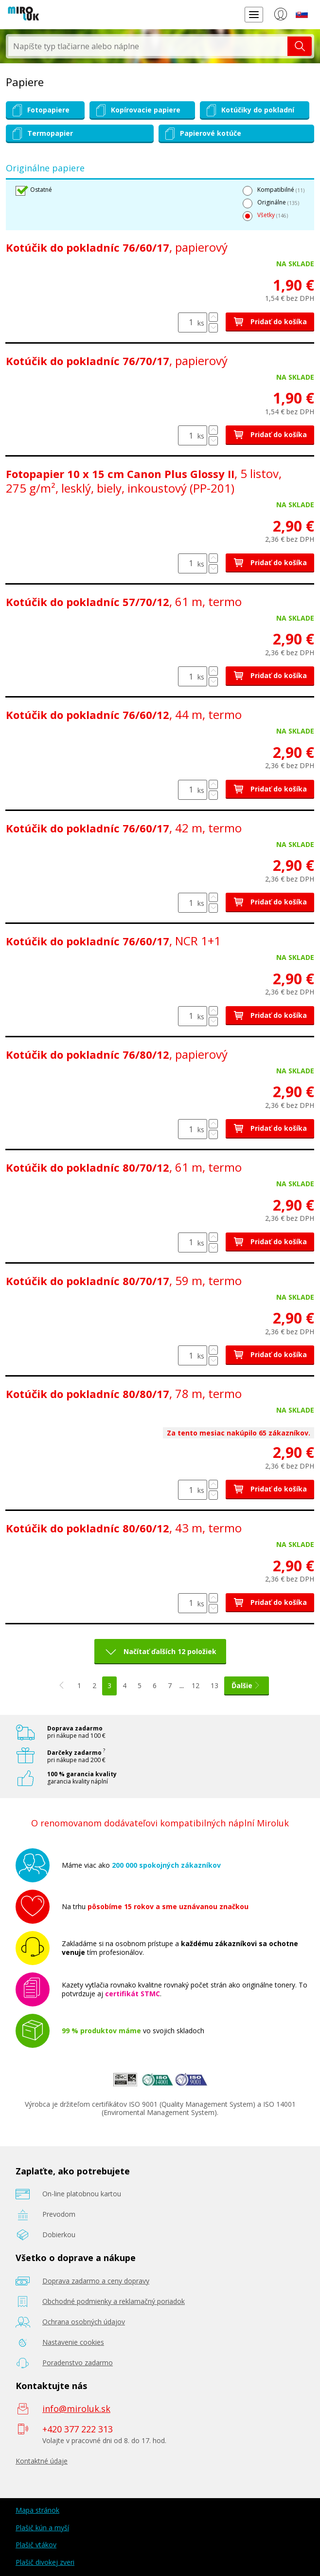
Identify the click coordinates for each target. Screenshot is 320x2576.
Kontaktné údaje (42, 2461)
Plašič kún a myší (42, 2527)
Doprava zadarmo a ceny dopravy (95, 2280)
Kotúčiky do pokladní (249, 110)
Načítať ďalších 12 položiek (170, 1651)
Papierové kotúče (201, 134)
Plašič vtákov (36, 2544)
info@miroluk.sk (76, 2408)
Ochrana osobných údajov (83, 2321)
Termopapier (41, 134)
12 (195, 1685)
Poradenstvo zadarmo (77, 2362)
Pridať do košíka (270, 321)
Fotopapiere (40, 110)
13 (214, 1685)
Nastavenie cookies (73, 2342)
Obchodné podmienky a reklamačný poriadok (113, 2301)
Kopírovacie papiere (136, 110)
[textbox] (147, 46)
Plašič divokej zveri (45, 2562)
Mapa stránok (37, 2510)
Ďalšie (246, 1685)
